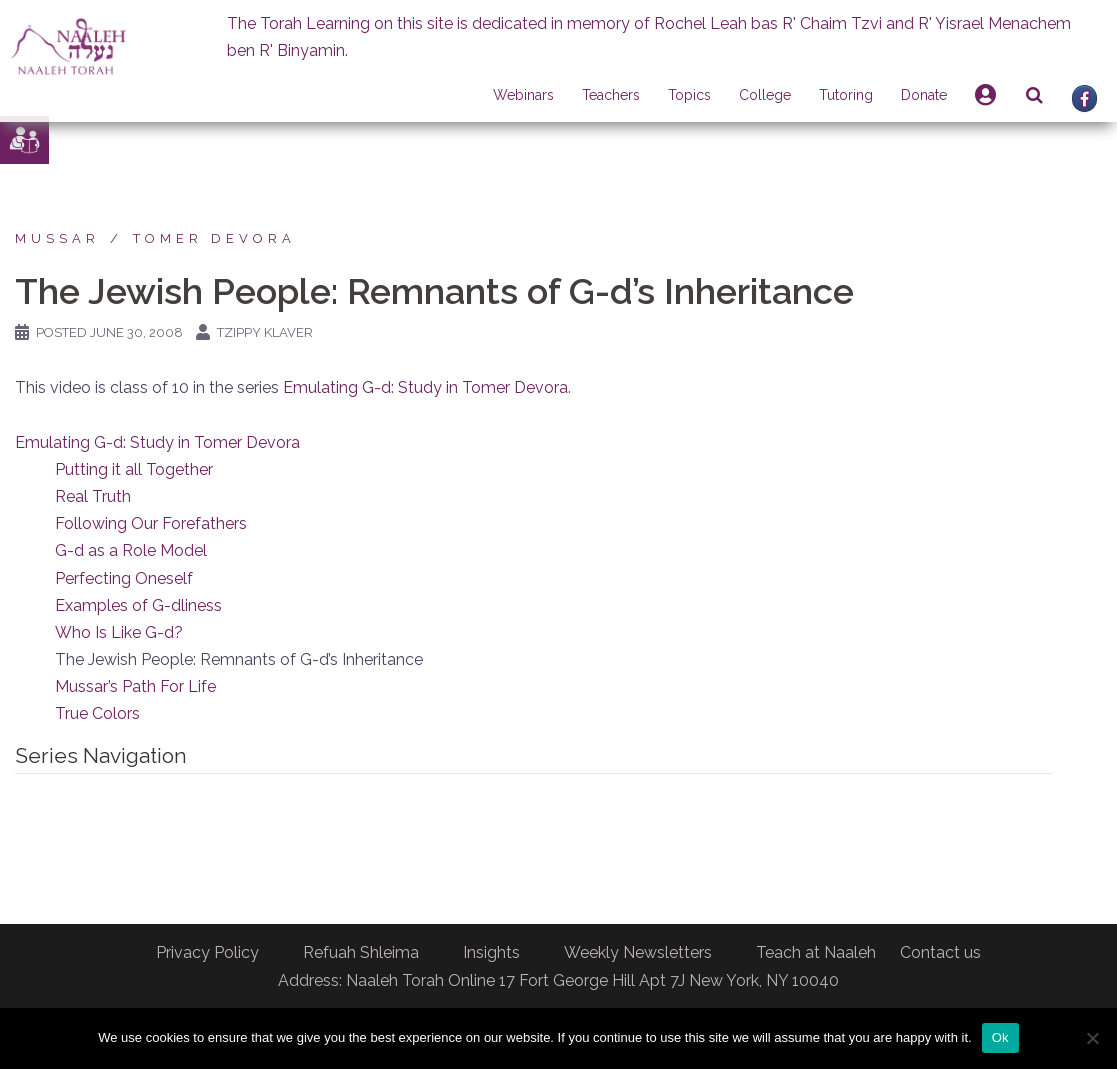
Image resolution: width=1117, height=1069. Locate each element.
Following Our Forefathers (151, 523)
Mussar (57, 238)
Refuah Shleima (361, 952)
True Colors (97, 713)
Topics (689, 95)
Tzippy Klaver (265, 332)
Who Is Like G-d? (119, 632)
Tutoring (846, 95)
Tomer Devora (214, 238)
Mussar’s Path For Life (135, 686)
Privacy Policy (207, 952)
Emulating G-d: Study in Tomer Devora (425, 387)
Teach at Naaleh (816, 952)
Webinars (523, 95)
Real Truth (93, 496)
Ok (1000, 1037)
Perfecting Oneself (124, 578)
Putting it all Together (134, 469)
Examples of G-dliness (138, 605)
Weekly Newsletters (638, 952)
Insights (491, 952)
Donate (924, 95)
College (765, 95)
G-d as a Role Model (131, 550)
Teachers (611, 95)
